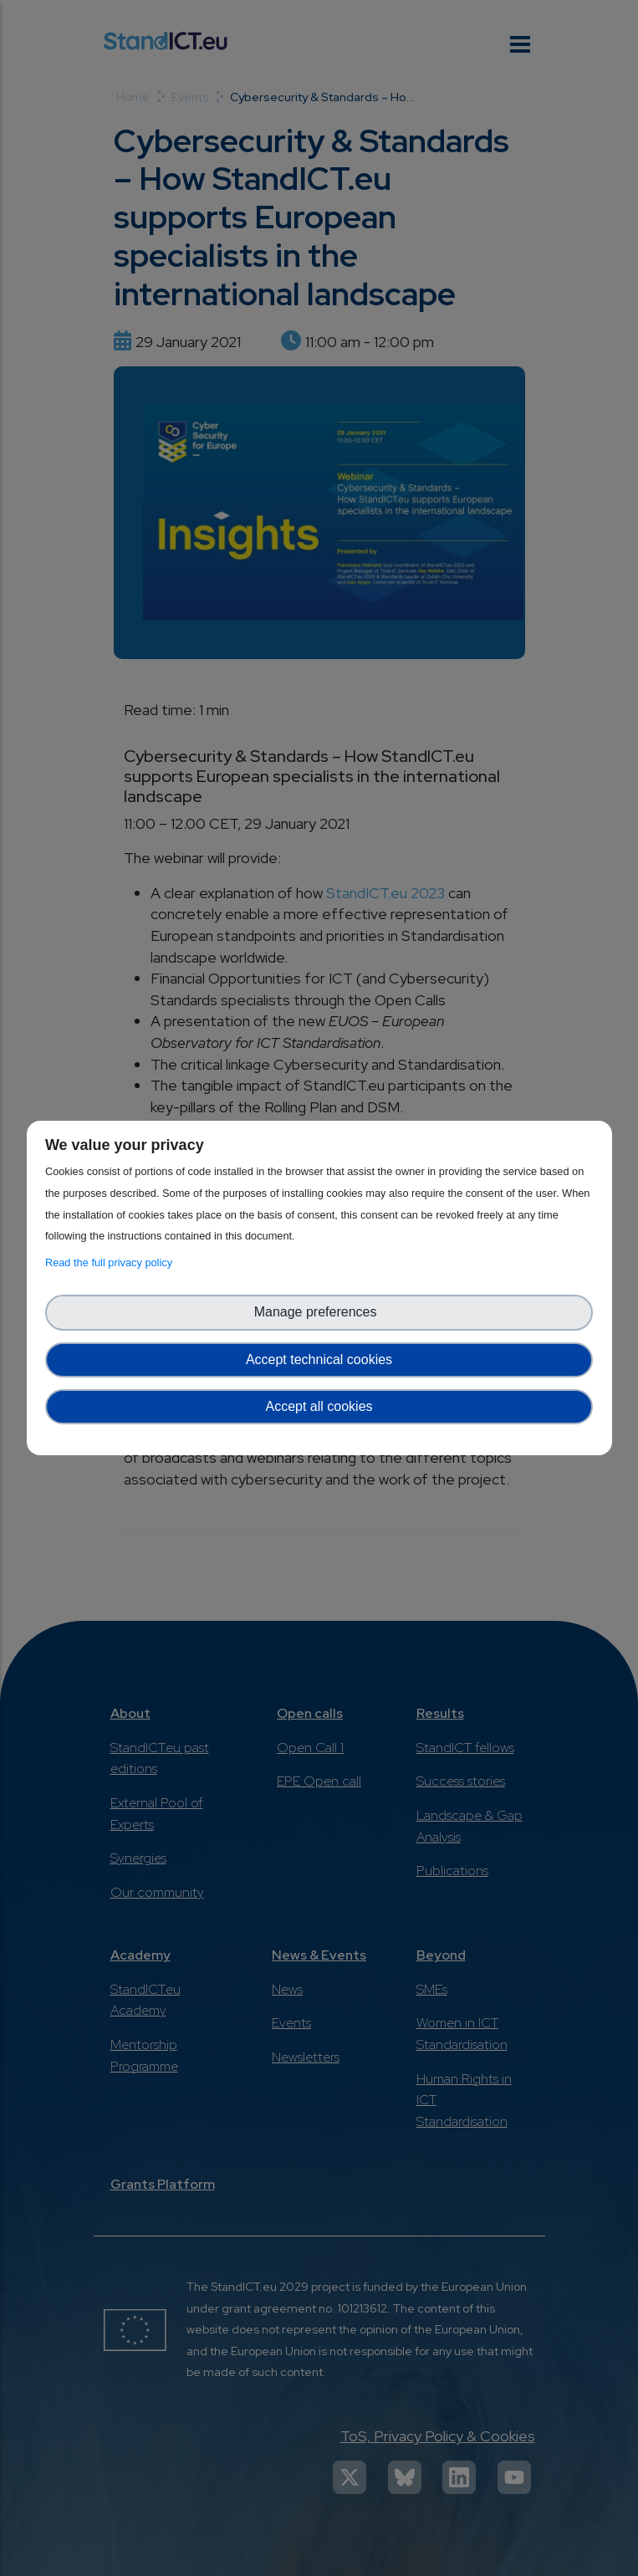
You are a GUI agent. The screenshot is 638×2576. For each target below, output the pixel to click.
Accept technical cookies (319, 1359)
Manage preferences (319, 1312)
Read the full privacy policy (111, 1262)
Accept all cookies (318, 1406)
